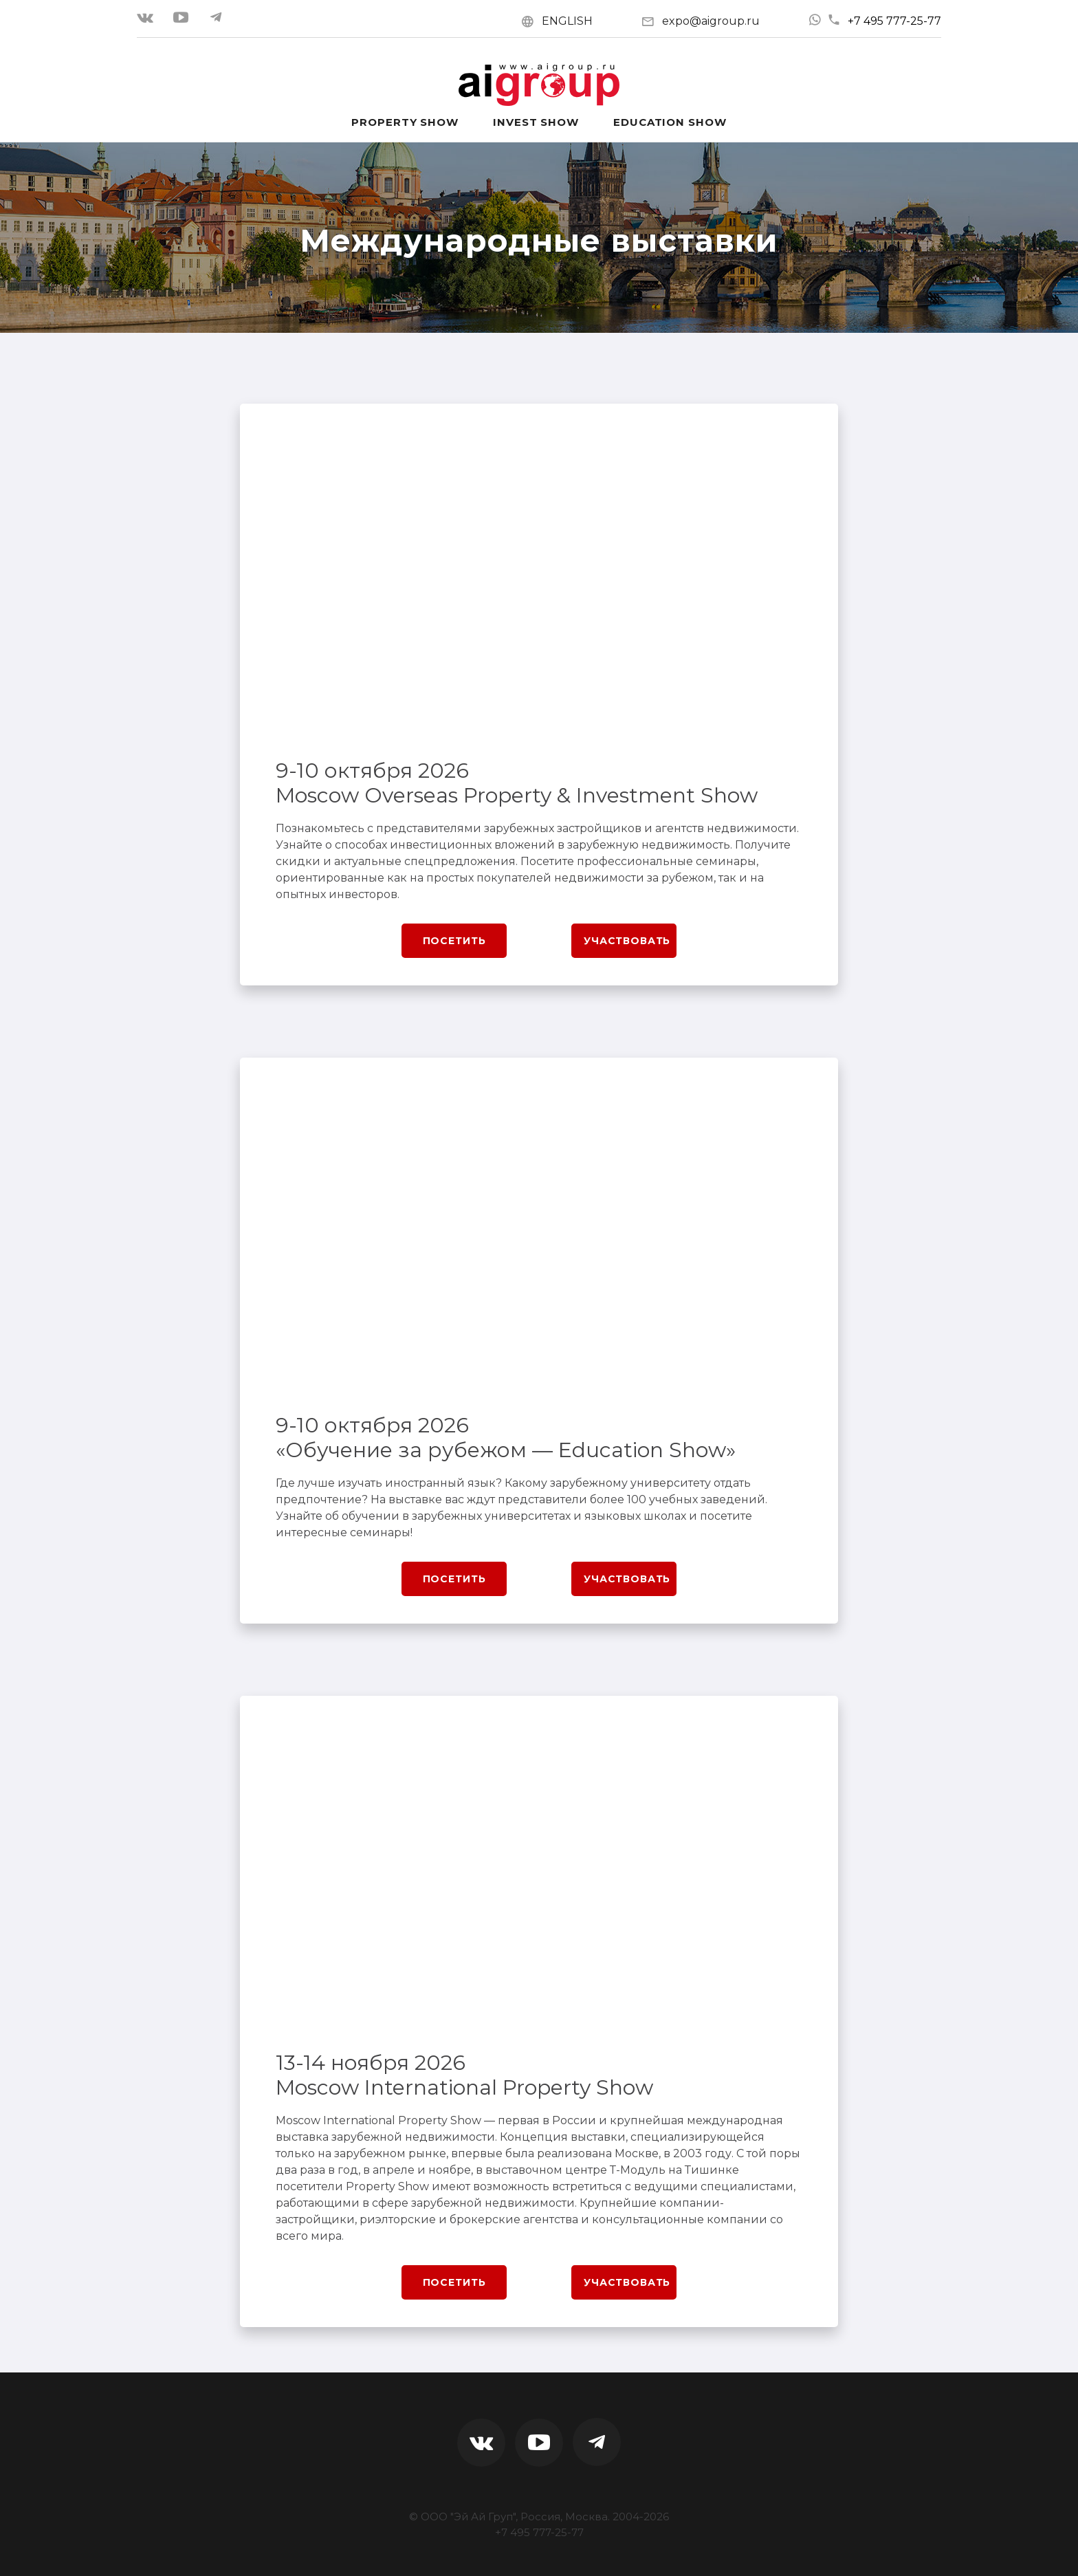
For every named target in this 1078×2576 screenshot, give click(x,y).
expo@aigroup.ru (711, 21)
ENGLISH (567, 21)
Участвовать (627, 941)
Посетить (454, 941)
